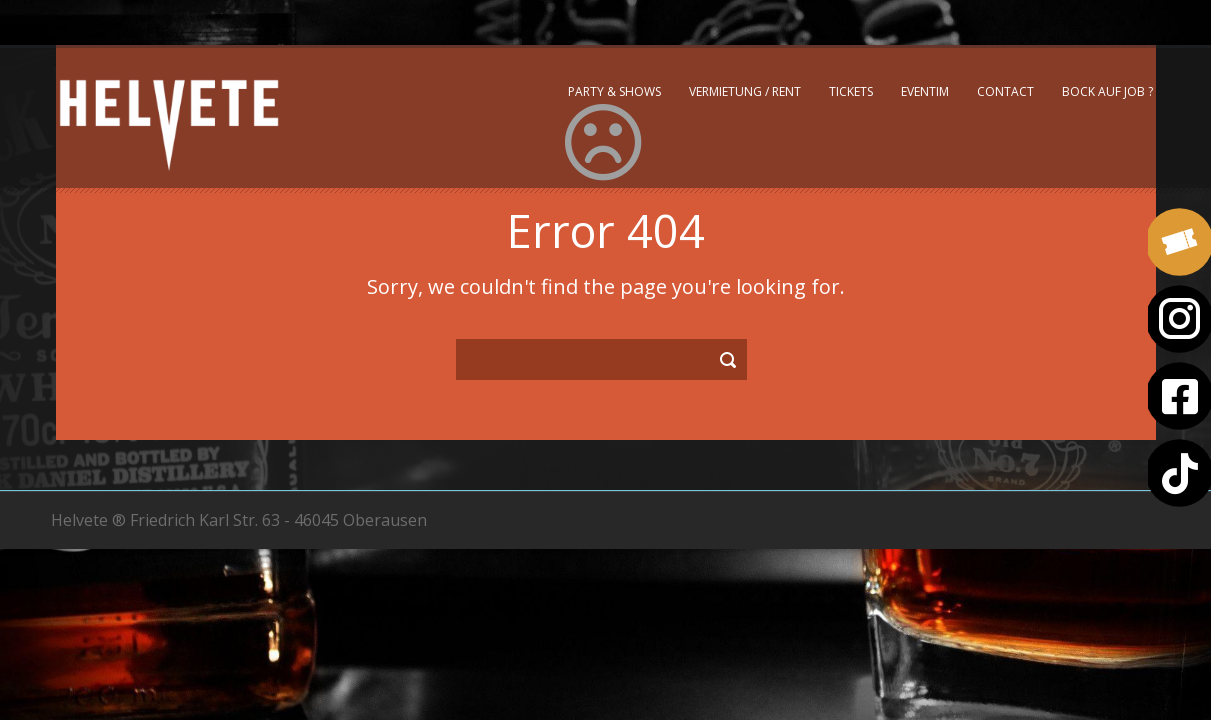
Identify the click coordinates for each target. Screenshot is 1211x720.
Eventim (925, 91)
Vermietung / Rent (745, 91)
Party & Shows (614, 91)
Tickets (851, 91)
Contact (1005, 91)
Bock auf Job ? (1107, 91)
